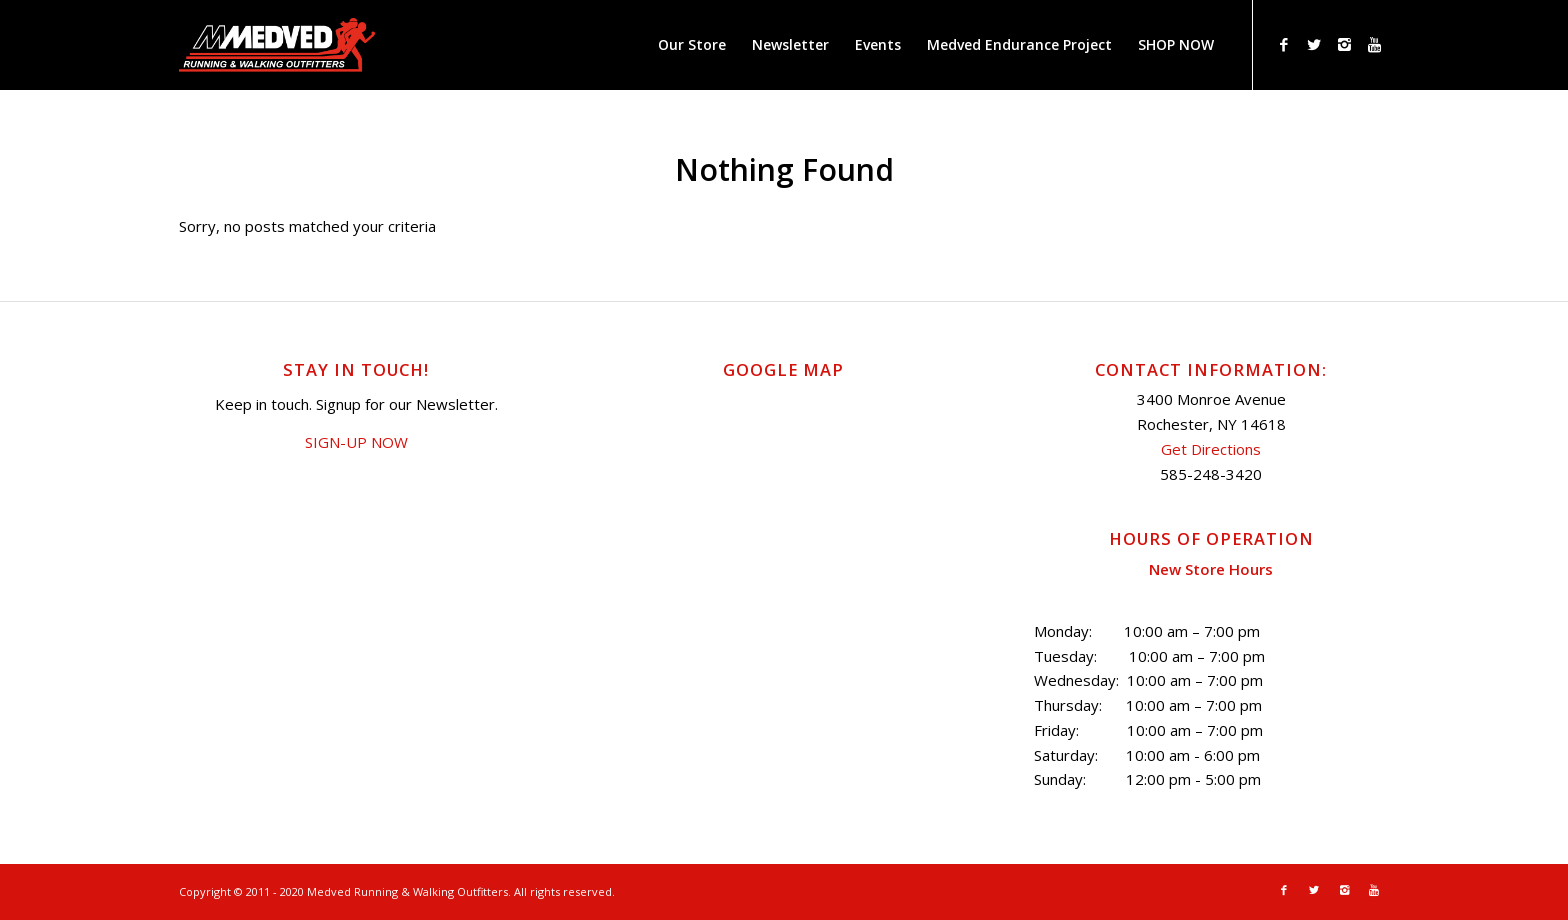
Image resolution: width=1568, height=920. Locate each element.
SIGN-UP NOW (356, 442)
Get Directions (1211, 449)
